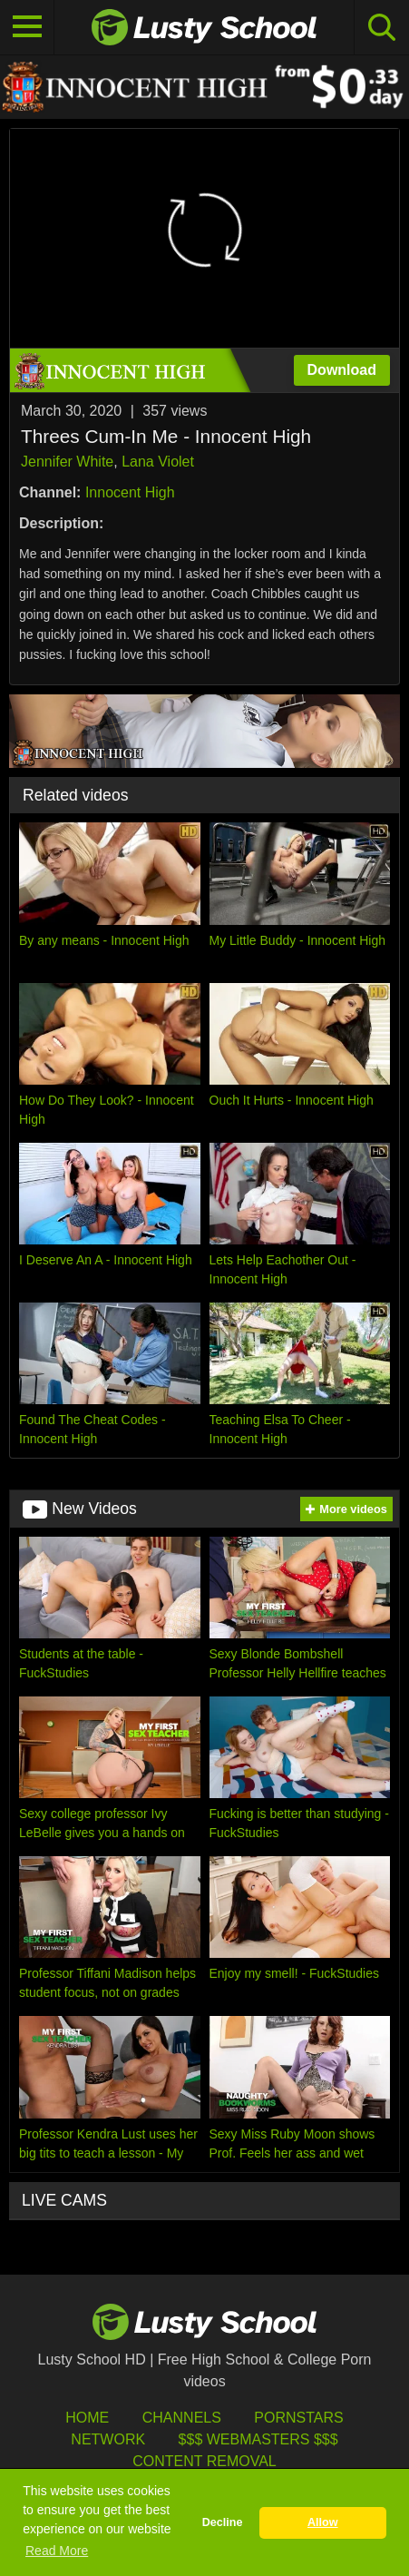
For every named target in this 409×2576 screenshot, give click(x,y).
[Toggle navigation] (27, 27)
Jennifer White (67, 461)
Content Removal (204, 2461)
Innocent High (130, 492)
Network (108, 2439)
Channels (181, 2417)
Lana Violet (158, 461)
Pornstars (298, 2417)
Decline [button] (222, 2522)
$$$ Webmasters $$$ (258, 2439)
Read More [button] (56, 2550)
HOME (87, 2417)
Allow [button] (322, 2522)
